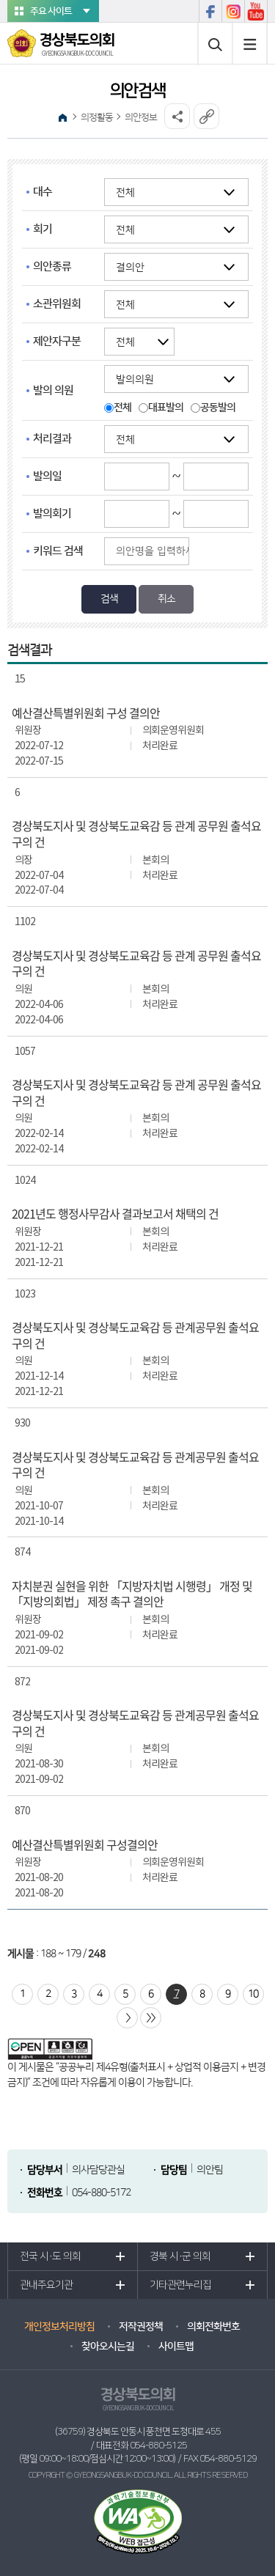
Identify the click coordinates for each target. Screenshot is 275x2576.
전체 (122, 407)
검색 (109, 599)
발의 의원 (53, 390)
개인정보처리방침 (59, 2327)
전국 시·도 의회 (50, 2256)
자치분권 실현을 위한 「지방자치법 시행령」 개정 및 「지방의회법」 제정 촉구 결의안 (132, 1594)
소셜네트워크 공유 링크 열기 (177, 116)
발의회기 (52, 513)
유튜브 (256, 11)
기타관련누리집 (180, 2285)
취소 (166, 599)
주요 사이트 (51, 11)
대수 (42, 191)
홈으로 (62, 117)
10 (253, 1994)
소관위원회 (57, 304)
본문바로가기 (0, 0)
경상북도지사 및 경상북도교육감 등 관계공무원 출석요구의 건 (135, 1335)
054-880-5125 (158, 2445)
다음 (127, 2017)
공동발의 (217, 407)
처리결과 (52, 439)
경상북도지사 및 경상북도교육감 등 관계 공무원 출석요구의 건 (136, 834)
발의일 (47, 476)
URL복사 (206, 116)
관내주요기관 (46, 2285)
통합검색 (214, 44)
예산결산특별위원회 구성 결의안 (86, 713)
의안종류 (52, 266)
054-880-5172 (101, 2192)
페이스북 (210, 11)
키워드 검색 (58, 551)
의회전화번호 (213, 2327)
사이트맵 (250, 43)
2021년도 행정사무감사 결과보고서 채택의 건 (115, 1214)
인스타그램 (232, 11)
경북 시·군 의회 (180, 2256)
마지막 (150, 2017)
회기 (42, 229)
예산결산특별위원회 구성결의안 (85, 1845)
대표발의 (165, 407)
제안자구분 (57, 341)
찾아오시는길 (107, 2346)
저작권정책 (141, 2327)
